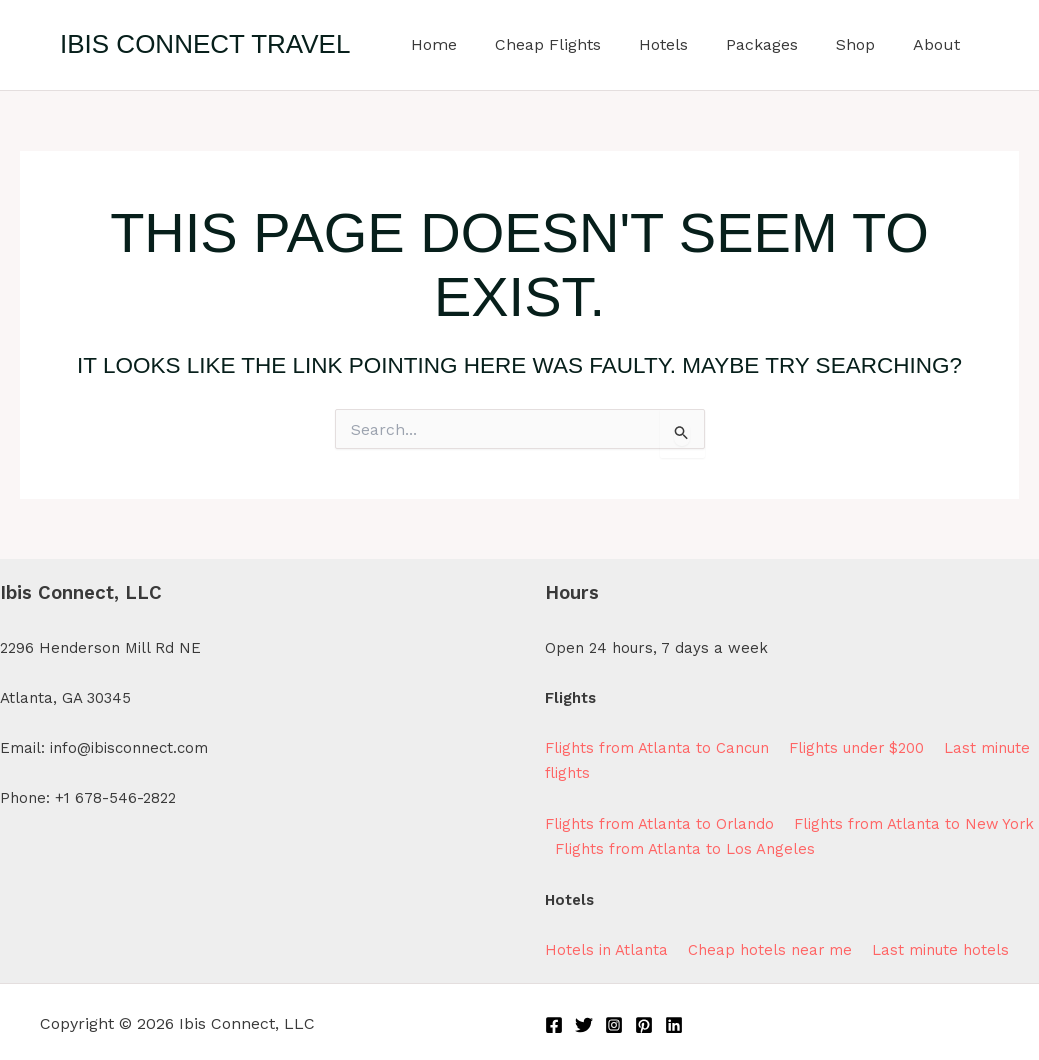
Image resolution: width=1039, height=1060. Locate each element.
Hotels (684, 44)
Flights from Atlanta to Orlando (660, 823)
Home (467, 44)
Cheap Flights (575, 44)
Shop (864, 44)
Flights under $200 (858, 748)
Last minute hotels (941, 947)
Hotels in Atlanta (606, 947)
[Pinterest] (644, 1021)
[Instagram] (614, 1021)
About (939, 44)
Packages (777, 44)
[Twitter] (584, 1021)
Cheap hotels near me (773, 947)
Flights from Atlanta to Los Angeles (728, 847)
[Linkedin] (674, 1021)
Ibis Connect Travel (205, 44)
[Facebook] (554, 1021)
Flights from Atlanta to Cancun (657, 748)
